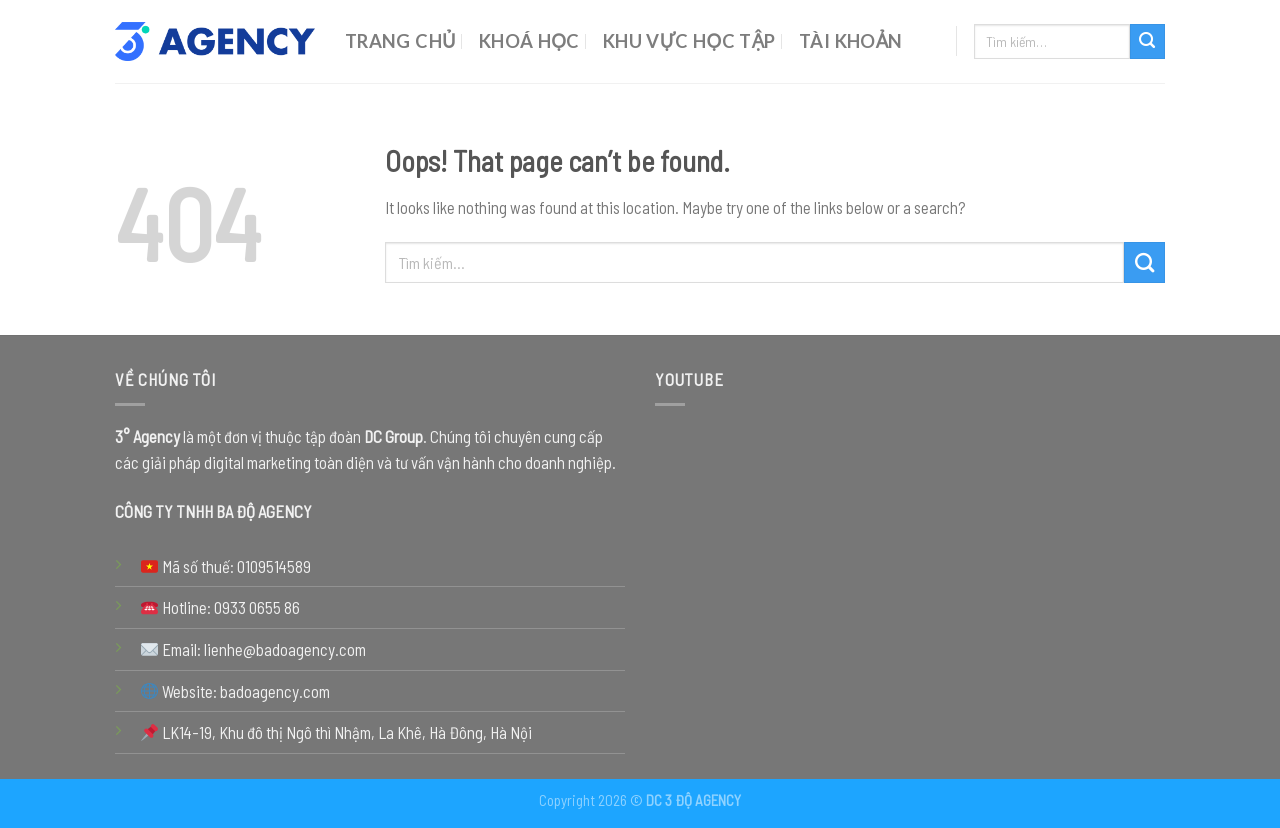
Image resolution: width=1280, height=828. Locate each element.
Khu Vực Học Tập (689, 41)
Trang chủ (400, 41)
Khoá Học (529, 41)
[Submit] (1147, 41)
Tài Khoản (851, 41)
